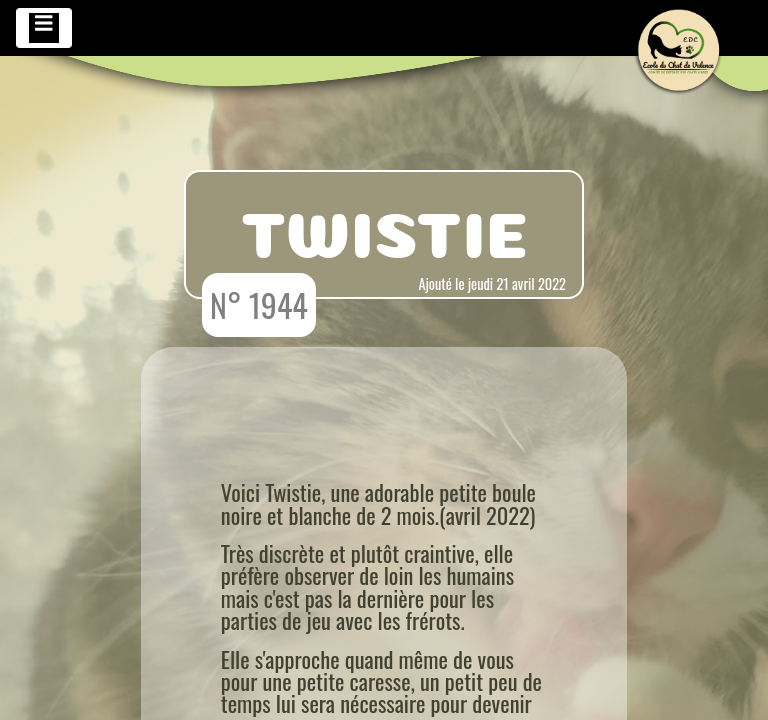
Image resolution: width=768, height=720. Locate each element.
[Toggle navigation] (44, 28)
